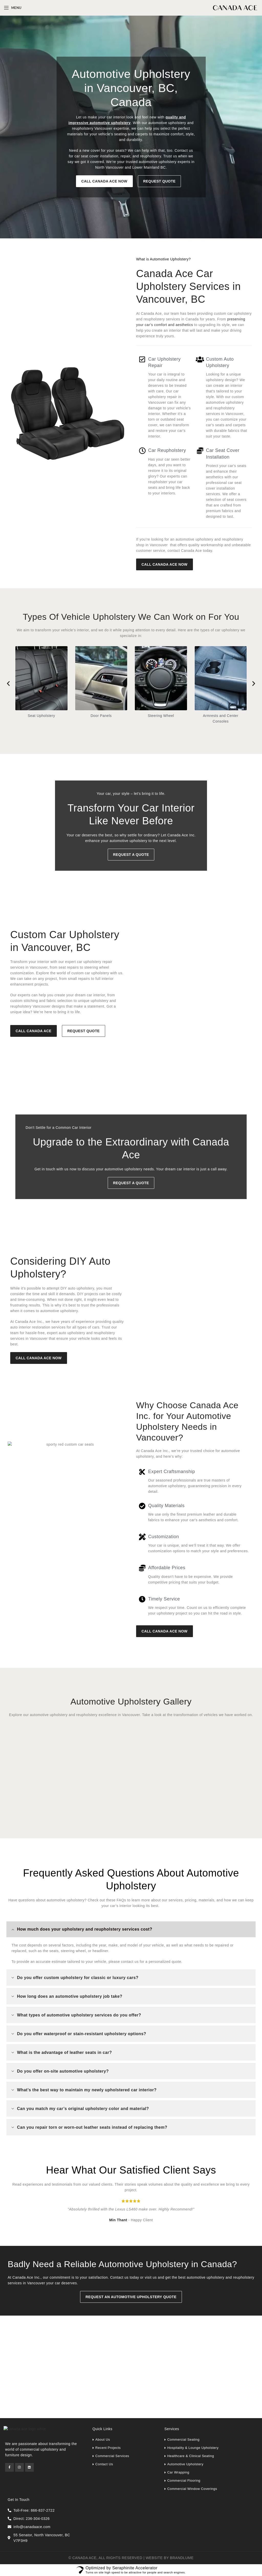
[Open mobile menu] (12, 8)
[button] (8, 742)
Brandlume (181, 2558)
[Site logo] (235, 7)
